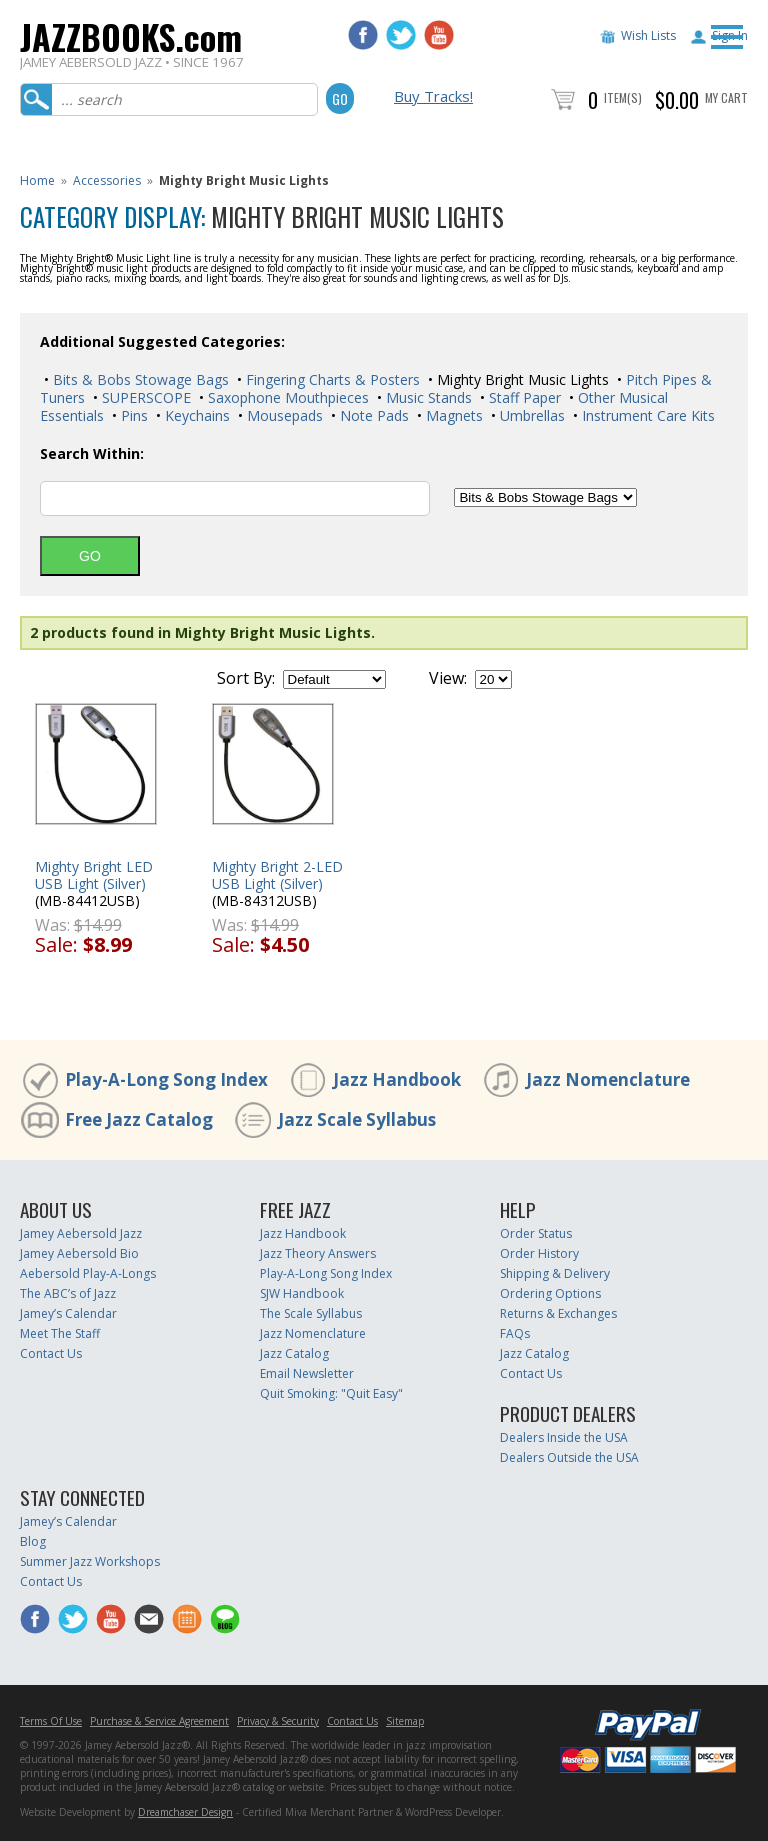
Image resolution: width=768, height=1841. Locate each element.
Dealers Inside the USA (564, 1437)
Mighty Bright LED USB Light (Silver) (94, 875)
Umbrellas (530, 415)
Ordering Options (550, 1293)
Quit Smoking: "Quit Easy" (331, 1393)
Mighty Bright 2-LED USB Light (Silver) (277, 875)
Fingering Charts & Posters (331, 379)
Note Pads (372, 415)
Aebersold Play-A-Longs (88, 1273)
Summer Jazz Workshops (90, 1561)
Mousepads (283, 415)
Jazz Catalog (294, 1353)
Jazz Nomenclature (608, 1079)
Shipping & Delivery (555, 1273)
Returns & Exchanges (558, 1313)
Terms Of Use (51, 1721)
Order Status (536, 1233)
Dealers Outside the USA (569, 1457)
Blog (33, 1541)
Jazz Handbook (397, 1079)
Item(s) (623, 97)
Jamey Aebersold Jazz (81, 1233)
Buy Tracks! (433, 96)
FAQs (515, 1333)
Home (37, 180)
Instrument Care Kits (646, 415)
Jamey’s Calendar (68, 1313)
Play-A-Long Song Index (166, 1079)
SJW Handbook (302, 1293)
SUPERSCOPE (144, 397)
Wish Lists (648, 35)
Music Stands (427, 397)
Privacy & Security (278, 1721)
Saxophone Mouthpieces (286, 397)
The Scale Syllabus (311, 1313)
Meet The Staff (60, 1333)
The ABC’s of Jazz (68, 1293)
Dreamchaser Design (185, 1812)
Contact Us (51, 1353)
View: (448, 678)
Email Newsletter (307, 1373)
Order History (539, 1253)
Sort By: (246, 678)
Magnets (452, 415)
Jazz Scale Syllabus (357, 1119)
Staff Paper (523, 397)
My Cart (726, 97)
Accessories (107, 180)
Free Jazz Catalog (139, 1119)
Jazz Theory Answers (318, 1253)
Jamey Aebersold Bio (79, 1253)
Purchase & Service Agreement (159, 1721)
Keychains (195, 415)
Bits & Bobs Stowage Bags (139, 379)
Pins (132, 415)
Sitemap (405, 1721)
